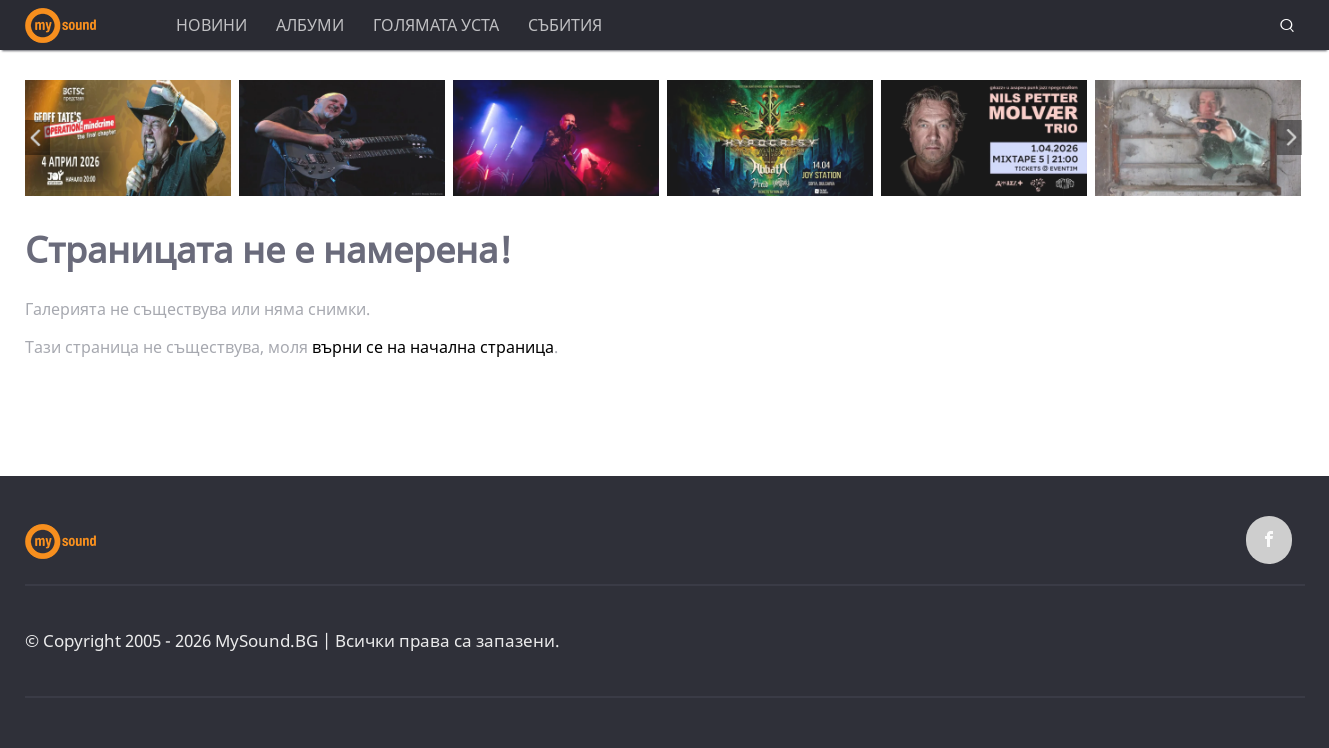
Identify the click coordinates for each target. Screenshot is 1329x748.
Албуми (310, 25)
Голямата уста (436, 25)
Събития (565, 25)
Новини (211, 25)
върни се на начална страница (433, 347)
